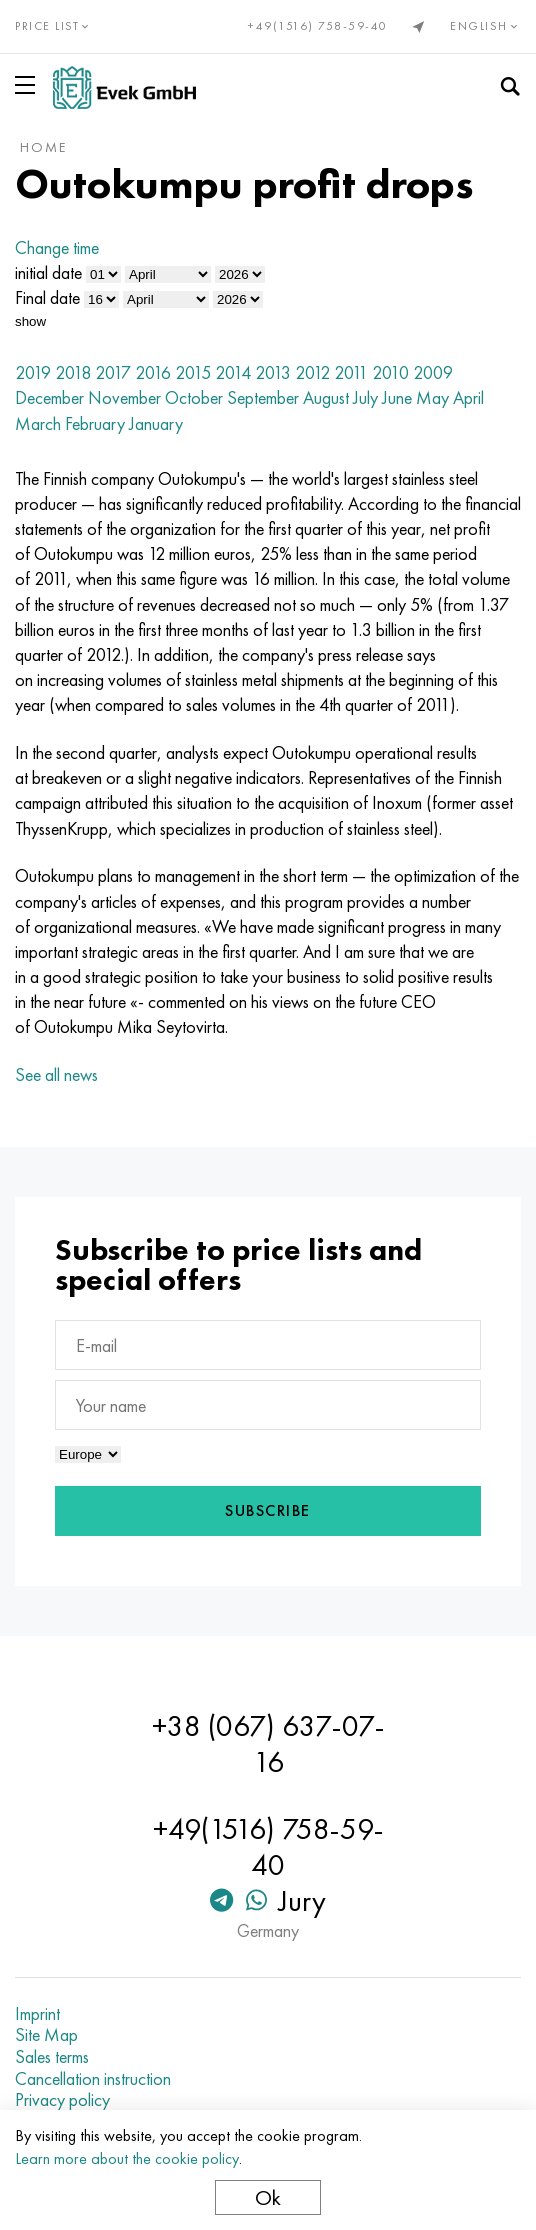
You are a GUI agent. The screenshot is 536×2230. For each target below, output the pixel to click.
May (432, 397)
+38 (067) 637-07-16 (268, 1744)
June (397, 397)
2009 (433, 372)
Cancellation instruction (93, 2079)
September (263, 397)
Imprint (37, 2014)
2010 (390, 372)
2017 (113, 372)
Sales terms (52, 2057)
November (124, 397)
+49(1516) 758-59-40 (318, 26)
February (95, 423)
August (326, 397)
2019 (33, 372)
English (485, 26)
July (365, 397)
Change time (57, 247)
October (194, 397)
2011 (351, 372)
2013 (273, 372)
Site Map (46, 2035)
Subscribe (268, 1510)
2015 (193, 372)
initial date (48, 272)
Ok (268, 2197)
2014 (233, 372)
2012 (312, 372)
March (38, 423)
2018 (73, 372)
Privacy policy (62, 2100)
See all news (56, 1074)
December (49, 397)
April (468, 397)
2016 (153, 372)
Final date (47, 297)
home (43, 147)
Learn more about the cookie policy (127, 2158)
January (156, 423)
